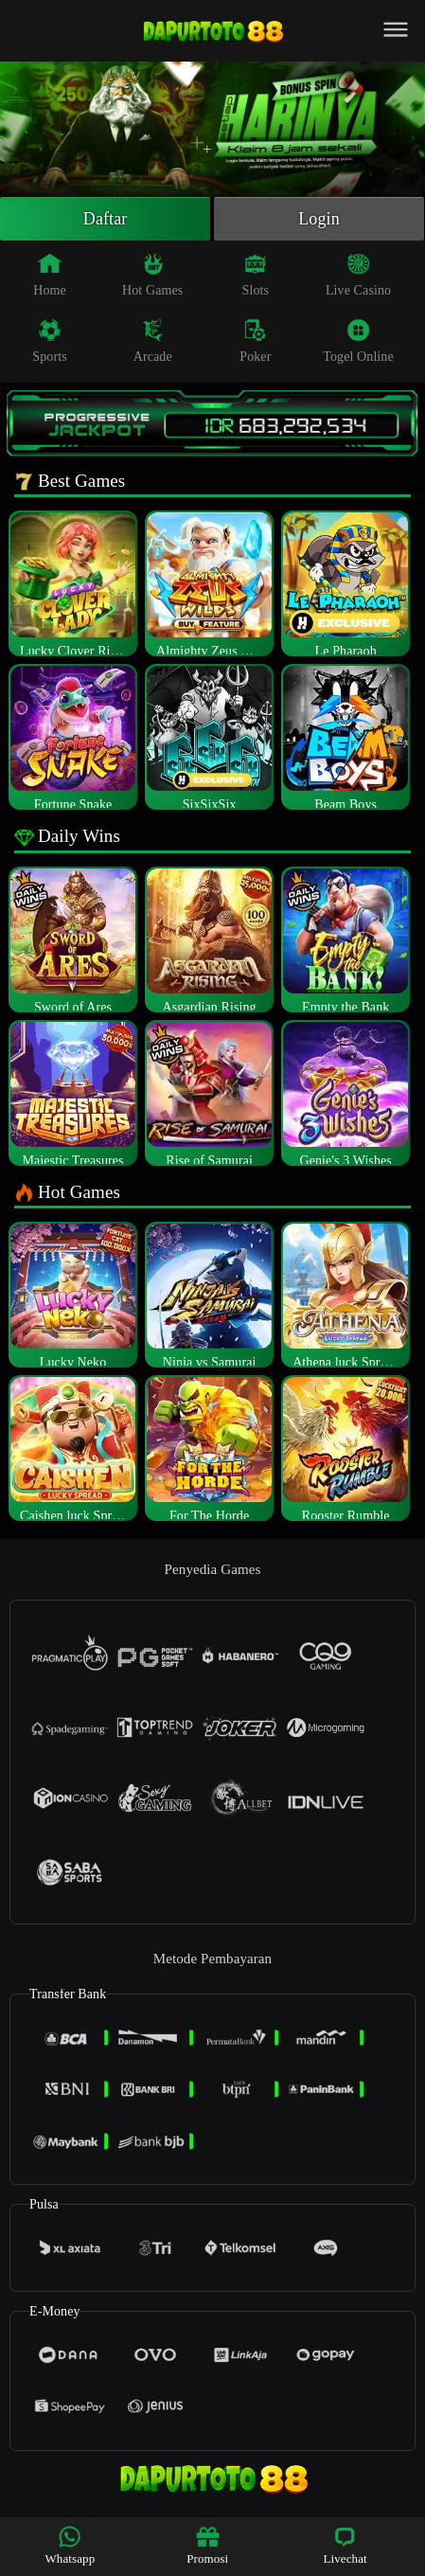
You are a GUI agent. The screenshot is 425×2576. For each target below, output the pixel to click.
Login (319, 218)
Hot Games (152, 274)
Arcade (152, 341)
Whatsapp (69, 2545)
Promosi (207, 2545)
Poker (255, 341)
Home (49, 274)
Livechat (344, 2545)
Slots (256, 274)
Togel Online (358, 341)
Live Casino (358, 274)
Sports (49, 341)
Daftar (105, 218)
